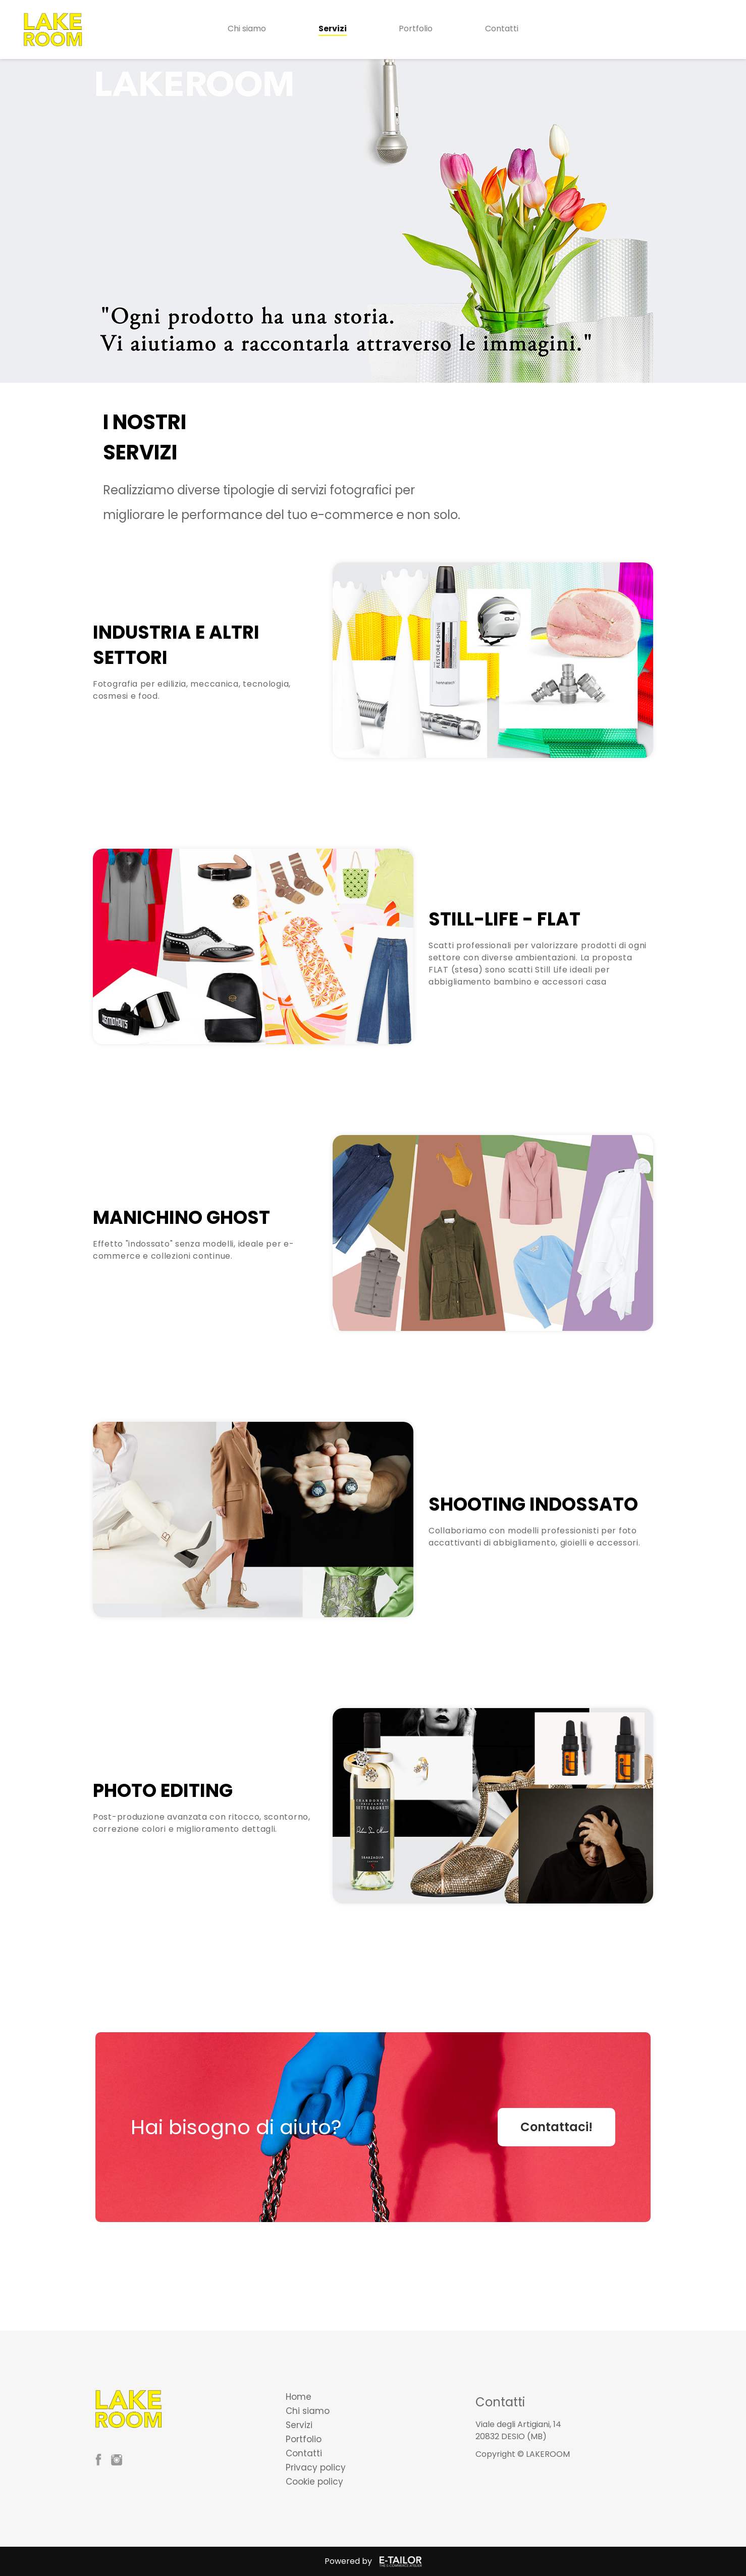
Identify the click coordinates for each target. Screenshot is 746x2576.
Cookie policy (314, 2482)
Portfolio (416, 28)
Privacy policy (316, 2467)
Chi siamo (247, 28)
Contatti (501, 28)
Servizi (332, 28)
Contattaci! (556, 2127)
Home (298, 2397)
